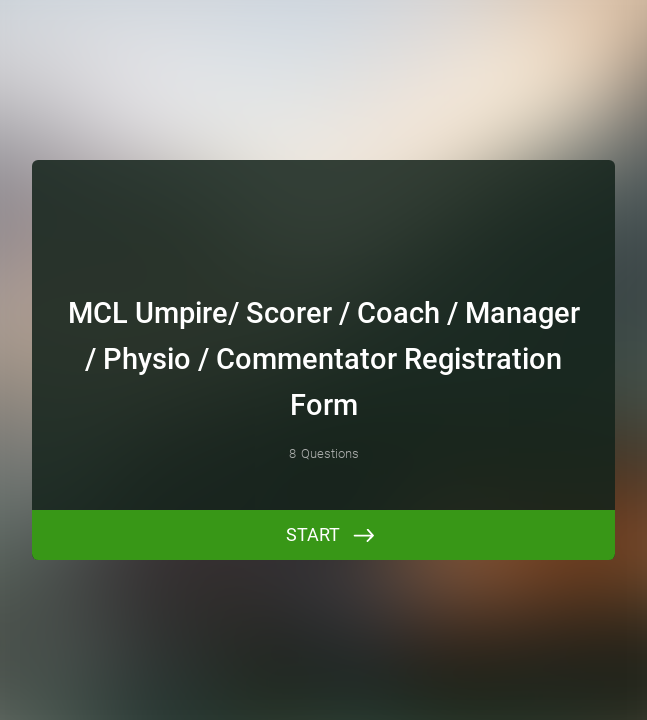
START (313, 534)
